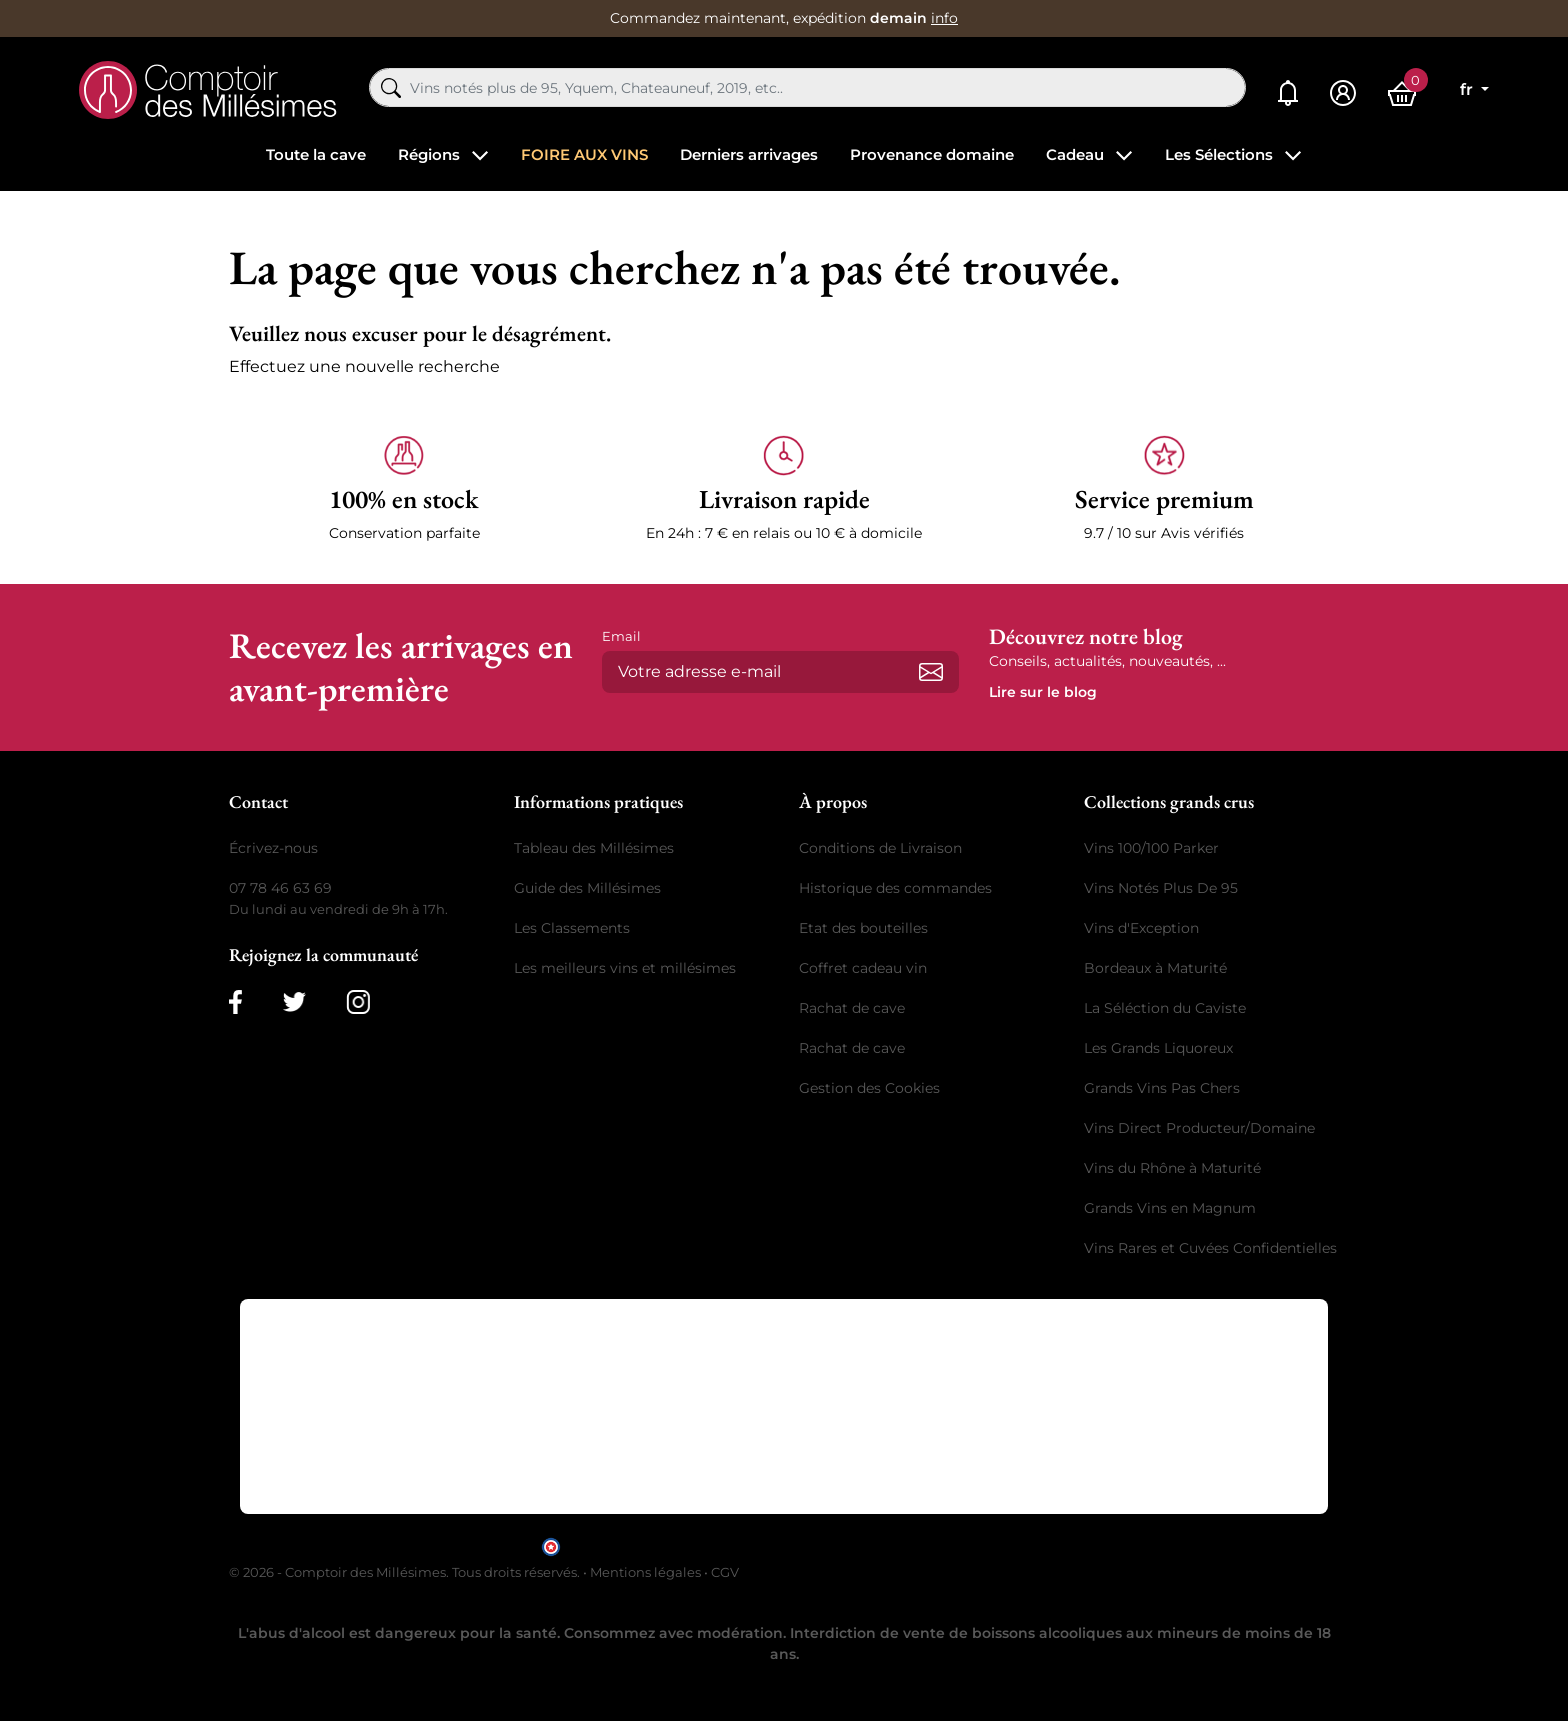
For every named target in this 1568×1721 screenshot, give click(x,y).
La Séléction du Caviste (1165, 1008)
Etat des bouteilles (863, 928)
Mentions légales (645, 1572)
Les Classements (572, 928)
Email (621, 636)
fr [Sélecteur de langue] (1468, 89)
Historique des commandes (895, 888)
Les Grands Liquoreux (1158, 1048)
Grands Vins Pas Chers (1162, 1088)
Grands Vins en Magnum (1170, 1208)
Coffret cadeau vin (863, 968)
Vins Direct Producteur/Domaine (1199, 1128)
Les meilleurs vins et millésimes (625, 968)
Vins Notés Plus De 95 (1161, 888)
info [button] (944, 18)
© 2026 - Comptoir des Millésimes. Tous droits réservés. (406, 1572)
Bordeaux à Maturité (1155, 968)
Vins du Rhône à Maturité (1172, 1168)
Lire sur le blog (1043, 692)
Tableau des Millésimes (594, 848)
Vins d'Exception (1141, 928)
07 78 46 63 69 (280, 888)
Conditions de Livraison (880, 848)
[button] (404, 489)
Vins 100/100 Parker (1151, 848)
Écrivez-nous (273, 848)
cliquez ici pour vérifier (955, 1545)
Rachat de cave (852, 1008)
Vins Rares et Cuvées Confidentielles (1210, 1248)
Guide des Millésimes (587, 888)
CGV (725, 1572)
